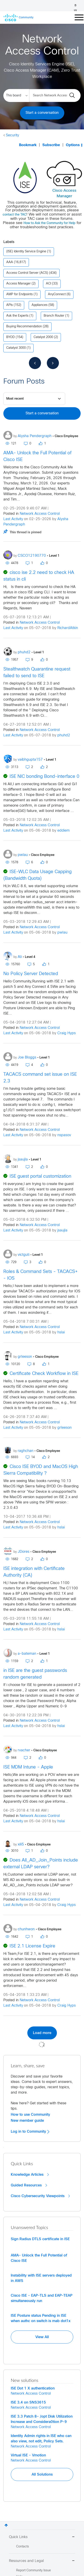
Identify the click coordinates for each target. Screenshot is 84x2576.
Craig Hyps (66, 1033)
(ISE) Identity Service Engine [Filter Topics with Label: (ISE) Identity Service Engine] (26, 251)
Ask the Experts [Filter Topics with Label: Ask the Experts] (17, 315)
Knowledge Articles (30, 2174)
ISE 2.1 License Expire (32, 1946)
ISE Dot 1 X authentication (33, 2388)
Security (12, 135)
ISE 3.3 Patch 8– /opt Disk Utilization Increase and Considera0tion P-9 (42, 2419)
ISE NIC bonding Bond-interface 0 (44, 776)
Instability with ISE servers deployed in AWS (41, 2278)
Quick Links (42, 2537)
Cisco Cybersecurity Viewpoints (40, 2196)
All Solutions (42, 2474)
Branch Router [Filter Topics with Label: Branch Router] (54, 315)
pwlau (62, 932)
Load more (42, 2032)
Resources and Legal (42, 2561)
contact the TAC (14, 214)
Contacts (22, 2546)
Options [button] (73, 145)
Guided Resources (29, 2185)
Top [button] (6, 2525)
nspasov (64, 1135)
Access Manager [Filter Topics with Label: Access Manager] (18, 283)
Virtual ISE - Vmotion (28, 2455)
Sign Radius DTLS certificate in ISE (40, 2239)
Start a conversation (42, 112)
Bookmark (28, 145)
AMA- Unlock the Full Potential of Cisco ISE (39, 2258)
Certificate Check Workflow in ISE (44, 1374)
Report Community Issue (33, 2570)
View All (42, 2337)
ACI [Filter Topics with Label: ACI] (48, 283)
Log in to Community (30, 2131)
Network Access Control (40, 513)
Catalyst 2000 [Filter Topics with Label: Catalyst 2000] (43, 337)
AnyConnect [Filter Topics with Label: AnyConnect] (57, 294)
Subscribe (51, 145)
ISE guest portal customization (40, 1176)
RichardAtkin (67, 628)
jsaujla (62, 1230)
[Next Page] (53, 363)
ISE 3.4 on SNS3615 (28, 2402)
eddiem (63, 830)
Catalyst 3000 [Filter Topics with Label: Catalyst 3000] (16, 348)
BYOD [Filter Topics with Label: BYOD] (10, 337)
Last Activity (13, 519)
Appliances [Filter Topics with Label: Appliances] (39, 305)
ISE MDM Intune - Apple (28, 1767)
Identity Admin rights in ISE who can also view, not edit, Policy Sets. (41, 2438)
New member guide (27, 2120)
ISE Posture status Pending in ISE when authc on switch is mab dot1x (41, 2318)
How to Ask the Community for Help (49, 223)
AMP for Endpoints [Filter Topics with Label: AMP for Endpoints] (19, 294)
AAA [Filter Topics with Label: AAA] (9, 262)
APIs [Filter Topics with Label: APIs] (9, 305)
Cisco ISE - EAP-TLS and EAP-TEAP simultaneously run (41, 2298)
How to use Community (30, 2114)
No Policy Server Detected (30, 974)
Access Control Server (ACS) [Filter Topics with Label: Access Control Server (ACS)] (27, 273)
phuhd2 (63, 735)
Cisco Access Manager (64, 190)
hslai (61, 1332)
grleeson (64, 1427)
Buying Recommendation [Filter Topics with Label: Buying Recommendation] (24, 326)
